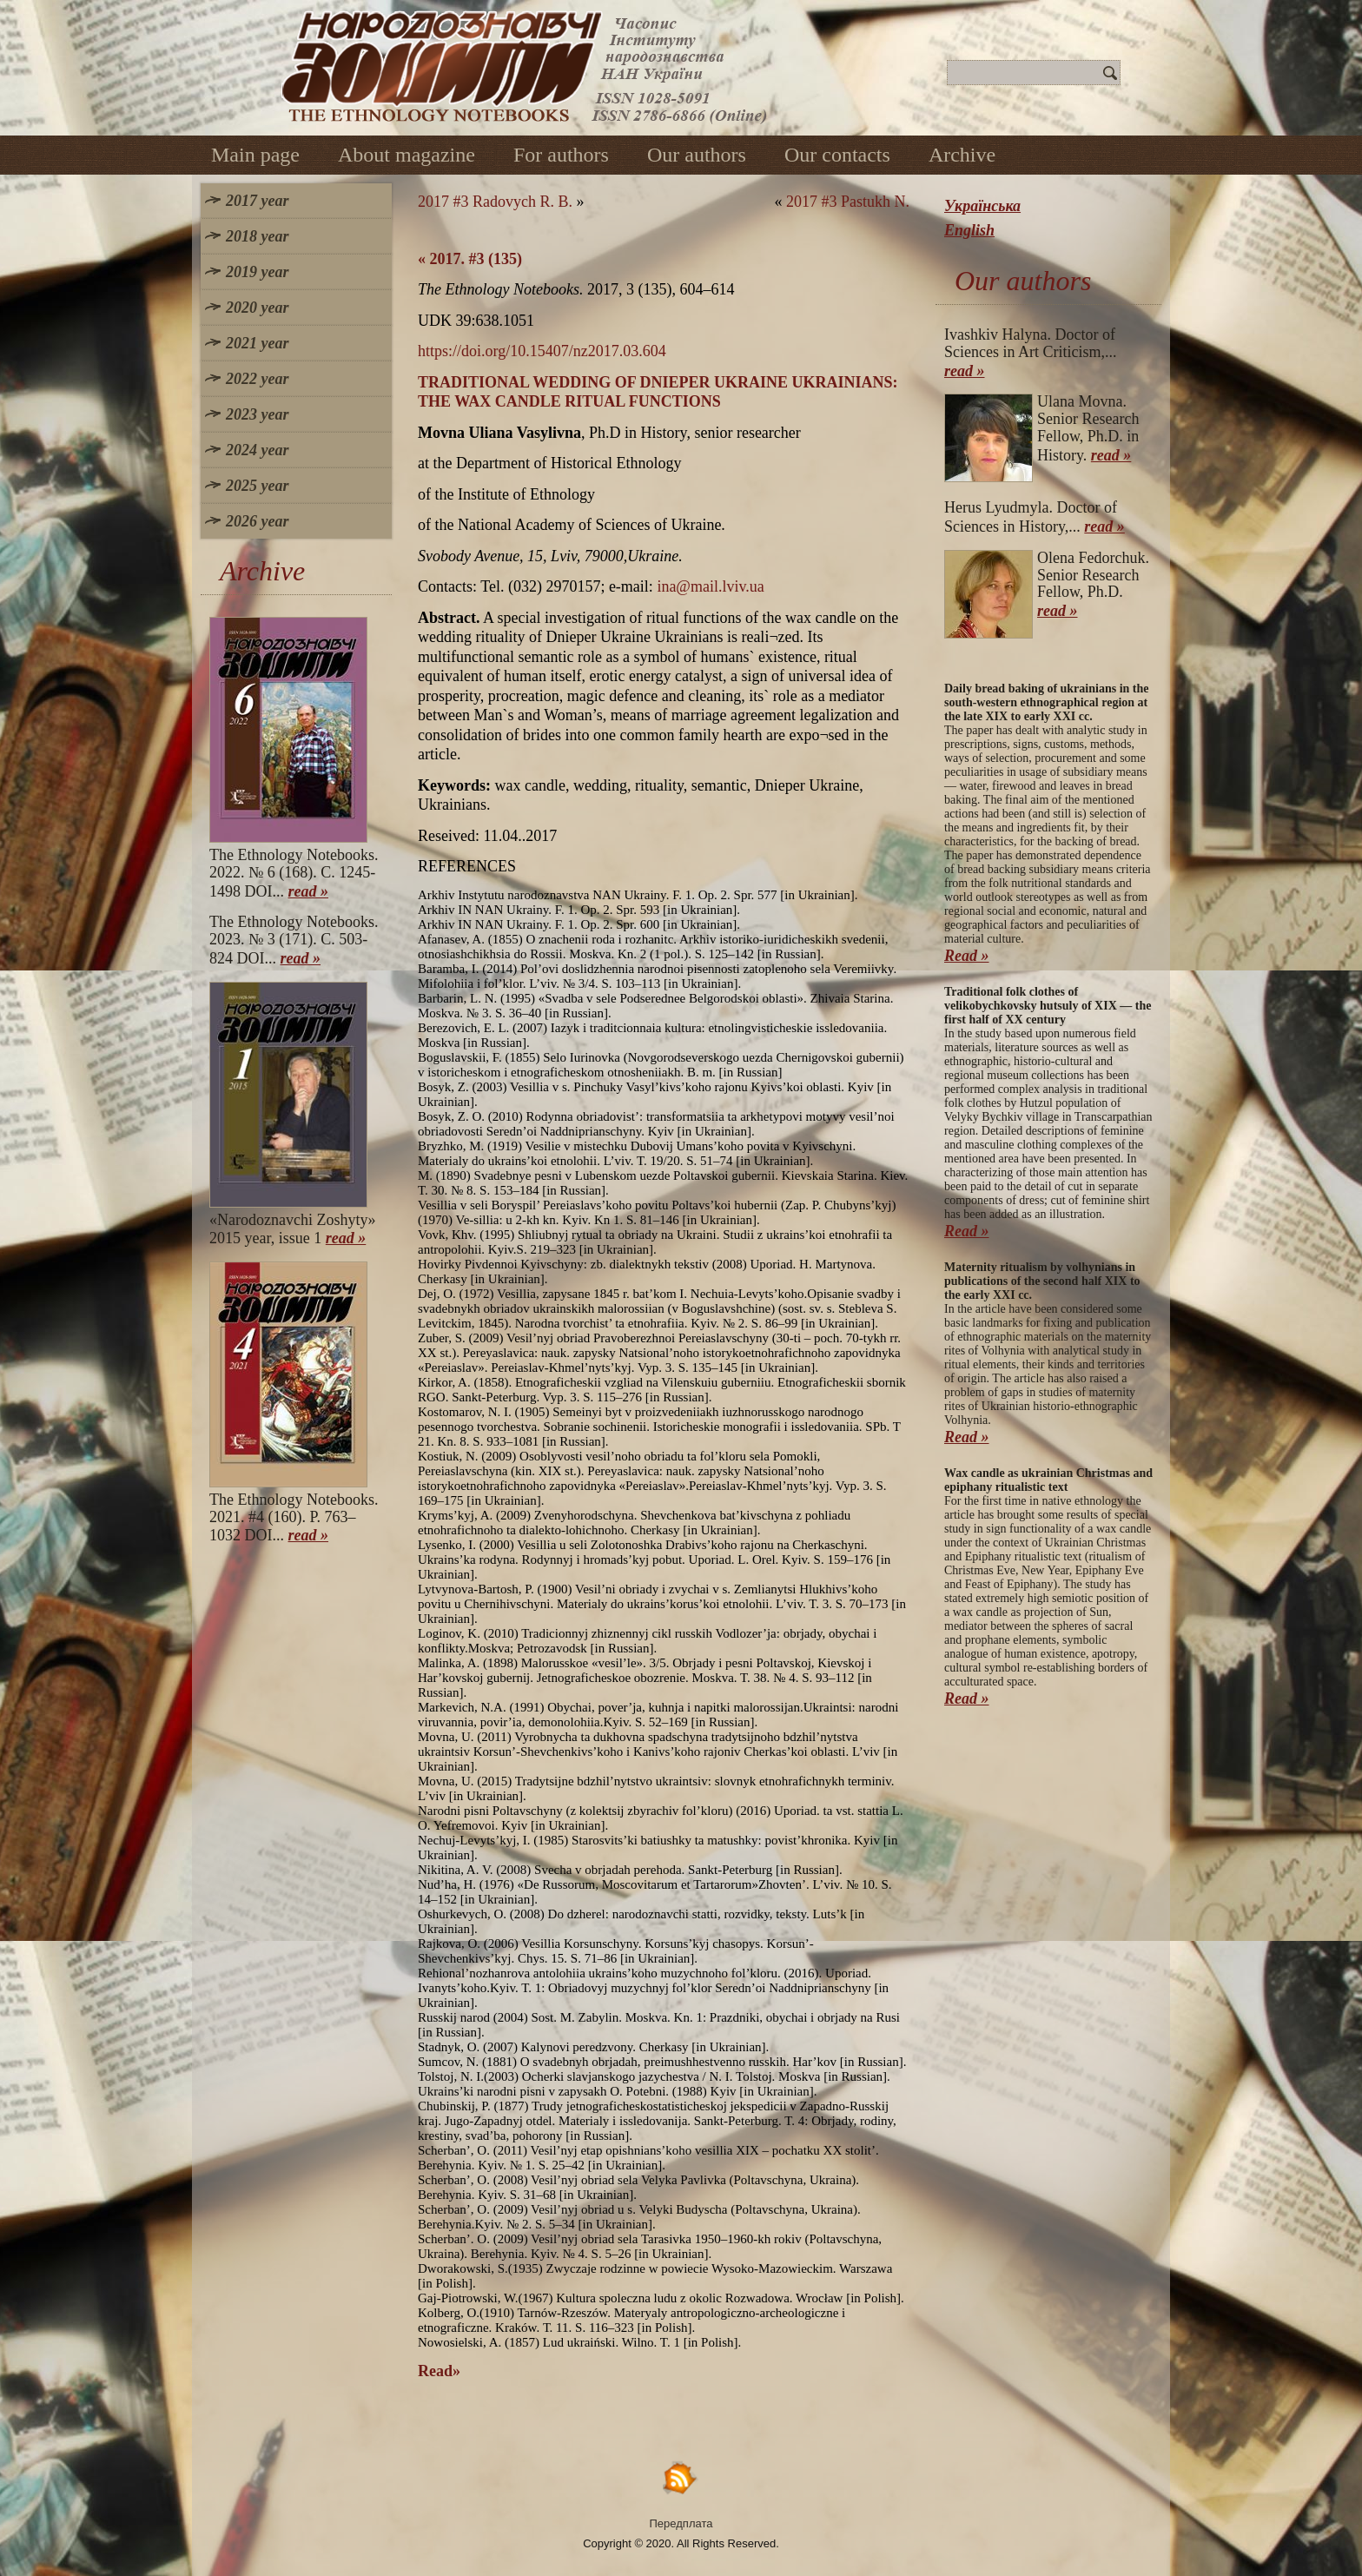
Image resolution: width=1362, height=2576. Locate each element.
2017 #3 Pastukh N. (847, 201)
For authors (561, 154)
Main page (255, 154)
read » (308, 891)
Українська (982, 206)
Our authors (696, 154)
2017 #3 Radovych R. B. (495, 201)
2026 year (257, 521)
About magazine (406, 154)
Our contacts (837, 154)
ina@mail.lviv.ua (710, 586)
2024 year (257, 450)
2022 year (257, 378)
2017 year (257, 200)
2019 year (257, 272)
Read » (966, 955)
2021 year (257, 343)
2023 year (257, 414)
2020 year (257, 307)
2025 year (257, 485)
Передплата (681, 2523)
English (969, 230)
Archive (962, 154)
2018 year (257, 236)
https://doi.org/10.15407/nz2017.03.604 (542, 351)
